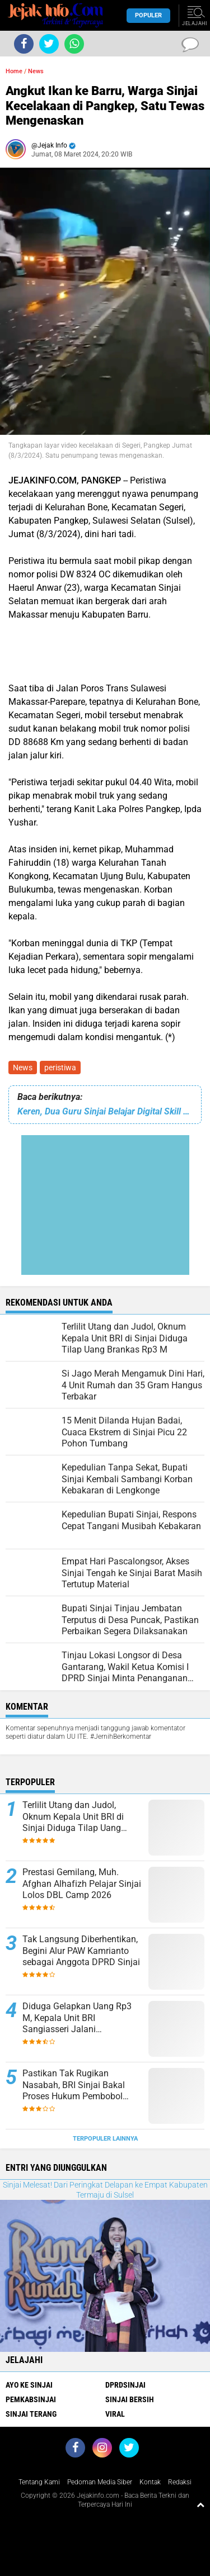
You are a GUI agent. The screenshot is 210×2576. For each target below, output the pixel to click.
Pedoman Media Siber (99, 2482)
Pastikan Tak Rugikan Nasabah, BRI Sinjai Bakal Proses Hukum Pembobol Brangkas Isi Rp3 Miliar (73, 2085)
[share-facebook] (24, 44)
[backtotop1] (200, 2504)
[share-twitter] (49, 44)
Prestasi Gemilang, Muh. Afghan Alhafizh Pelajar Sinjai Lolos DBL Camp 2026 (81, 1884)
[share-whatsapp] (74, 44)
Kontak (150, 2482)
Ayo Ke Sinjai (29, 2384)
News (22, 1067)
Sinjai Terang (31, 2413)
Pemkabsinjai (31, 2399)
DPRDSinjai (125, 2384)
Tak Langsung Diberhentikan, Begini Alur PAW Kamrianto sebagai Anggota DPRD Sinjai (81, 1951)
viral (115, 2413)
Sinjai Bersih (129, 2399)
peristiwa (60, 1067)
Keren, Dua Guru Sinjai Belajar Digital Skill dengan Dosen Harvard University (105, 1111)
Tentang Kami (39, 2482)
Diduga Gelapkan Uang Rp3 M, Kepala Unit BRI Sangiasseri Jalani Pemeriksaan (77, 2018)
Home (14, 71)
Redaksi (180, 2482)
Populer (148, 15)
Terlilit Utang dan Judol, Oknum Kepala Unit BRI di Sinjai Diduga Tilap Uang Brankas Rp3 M (73, 1817)
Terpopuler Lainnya (105, 2138)
